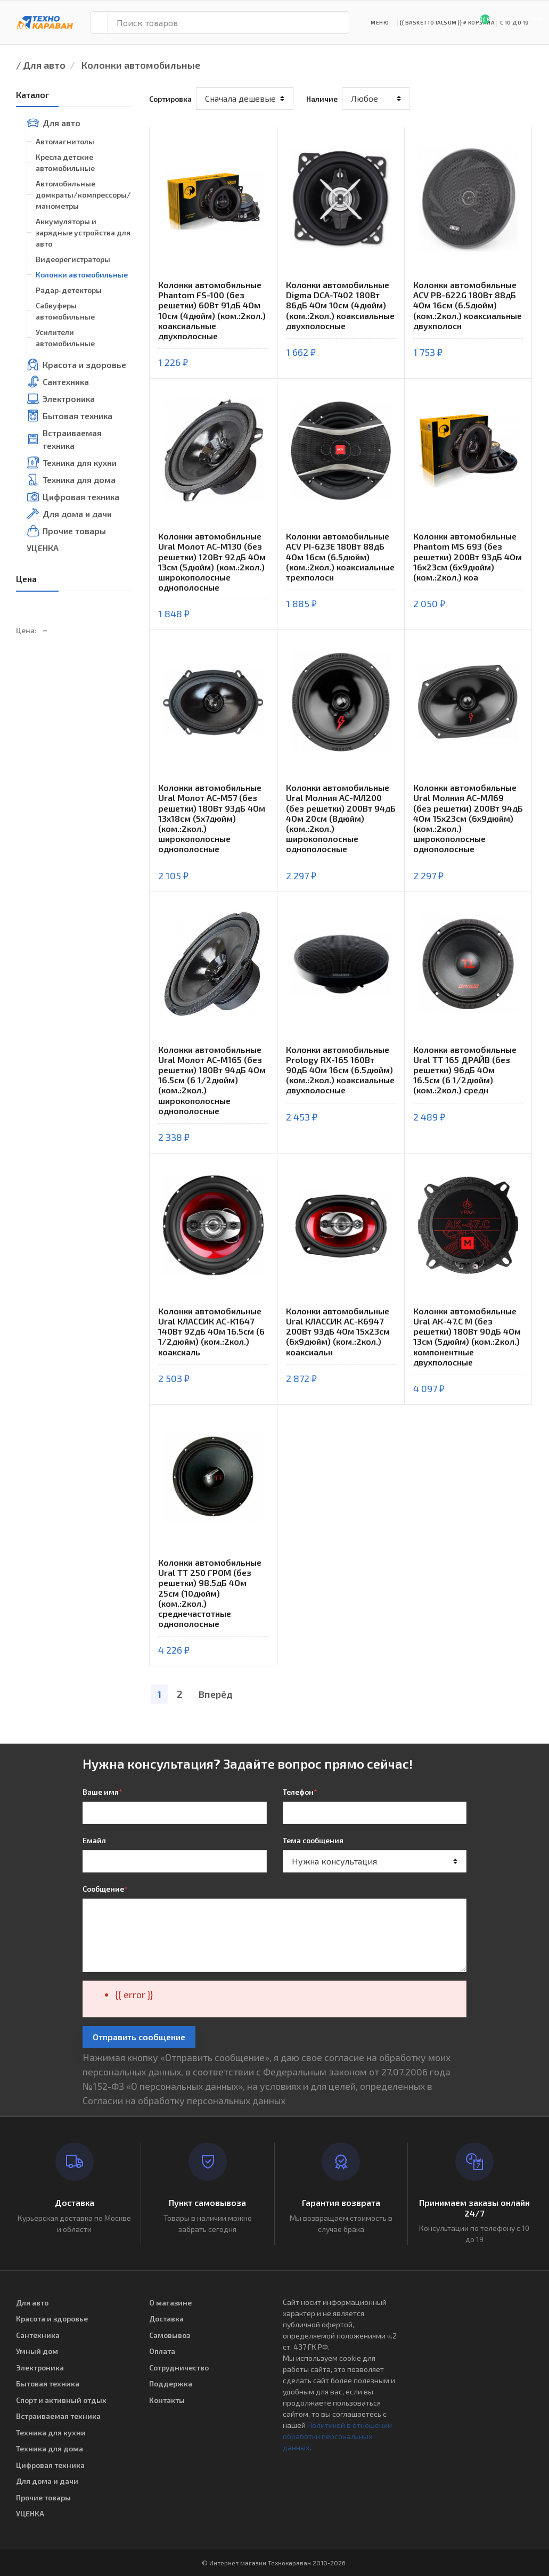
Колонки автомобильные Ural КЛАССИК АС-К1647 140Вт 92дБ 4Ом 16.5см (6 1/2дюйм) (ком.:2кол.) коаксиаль (211, 1331)
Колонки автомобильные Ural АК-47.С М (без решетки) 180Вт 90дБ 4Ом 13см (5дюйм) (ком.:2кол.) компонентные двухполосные (467, 1336)
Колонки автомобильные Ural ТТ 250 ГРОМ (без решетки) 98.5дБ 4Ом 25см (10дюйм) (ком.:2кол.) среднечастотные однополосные (209, 1593)
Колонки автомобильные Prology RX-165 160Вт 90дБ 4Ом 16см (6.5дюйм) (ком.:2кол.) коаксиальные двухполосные (340, 1069)
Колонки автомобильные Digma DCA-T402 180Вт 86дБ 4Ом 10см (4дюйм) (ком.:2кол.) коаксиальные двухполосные (340, 305)
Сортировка (170, 98)
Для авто (44, 65)
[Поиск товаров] (228, 22)
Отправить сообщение (139, 2037)
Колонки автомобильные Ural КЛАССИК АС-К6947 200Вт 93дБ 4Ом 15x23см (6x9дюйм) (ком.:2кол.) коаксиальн (338, 1331)
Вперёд (216, 1694)
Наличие (322, 98)
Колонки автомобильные (140, 65)
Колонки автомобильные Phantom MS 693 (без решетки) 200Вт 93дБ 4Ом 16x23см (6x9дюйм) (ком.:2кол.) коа (467, 556)
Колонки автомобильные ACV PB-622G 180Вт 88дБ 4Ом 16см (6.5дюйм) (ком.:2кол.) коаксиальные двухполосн (467, 305)
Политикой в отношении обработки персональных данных (337, 2436)
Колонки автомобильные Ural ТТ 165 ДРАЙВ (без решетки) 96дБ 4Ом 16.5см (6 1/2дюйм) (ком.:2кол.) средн (465, 1069)
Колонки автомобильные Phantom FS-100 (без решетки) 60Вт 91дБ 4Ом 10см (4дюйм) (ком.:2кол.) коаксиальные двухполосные (212, 310)
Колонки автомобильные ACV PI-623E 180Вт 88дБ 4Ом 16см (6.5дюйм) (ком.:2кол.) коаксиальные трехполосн (340, 556)
